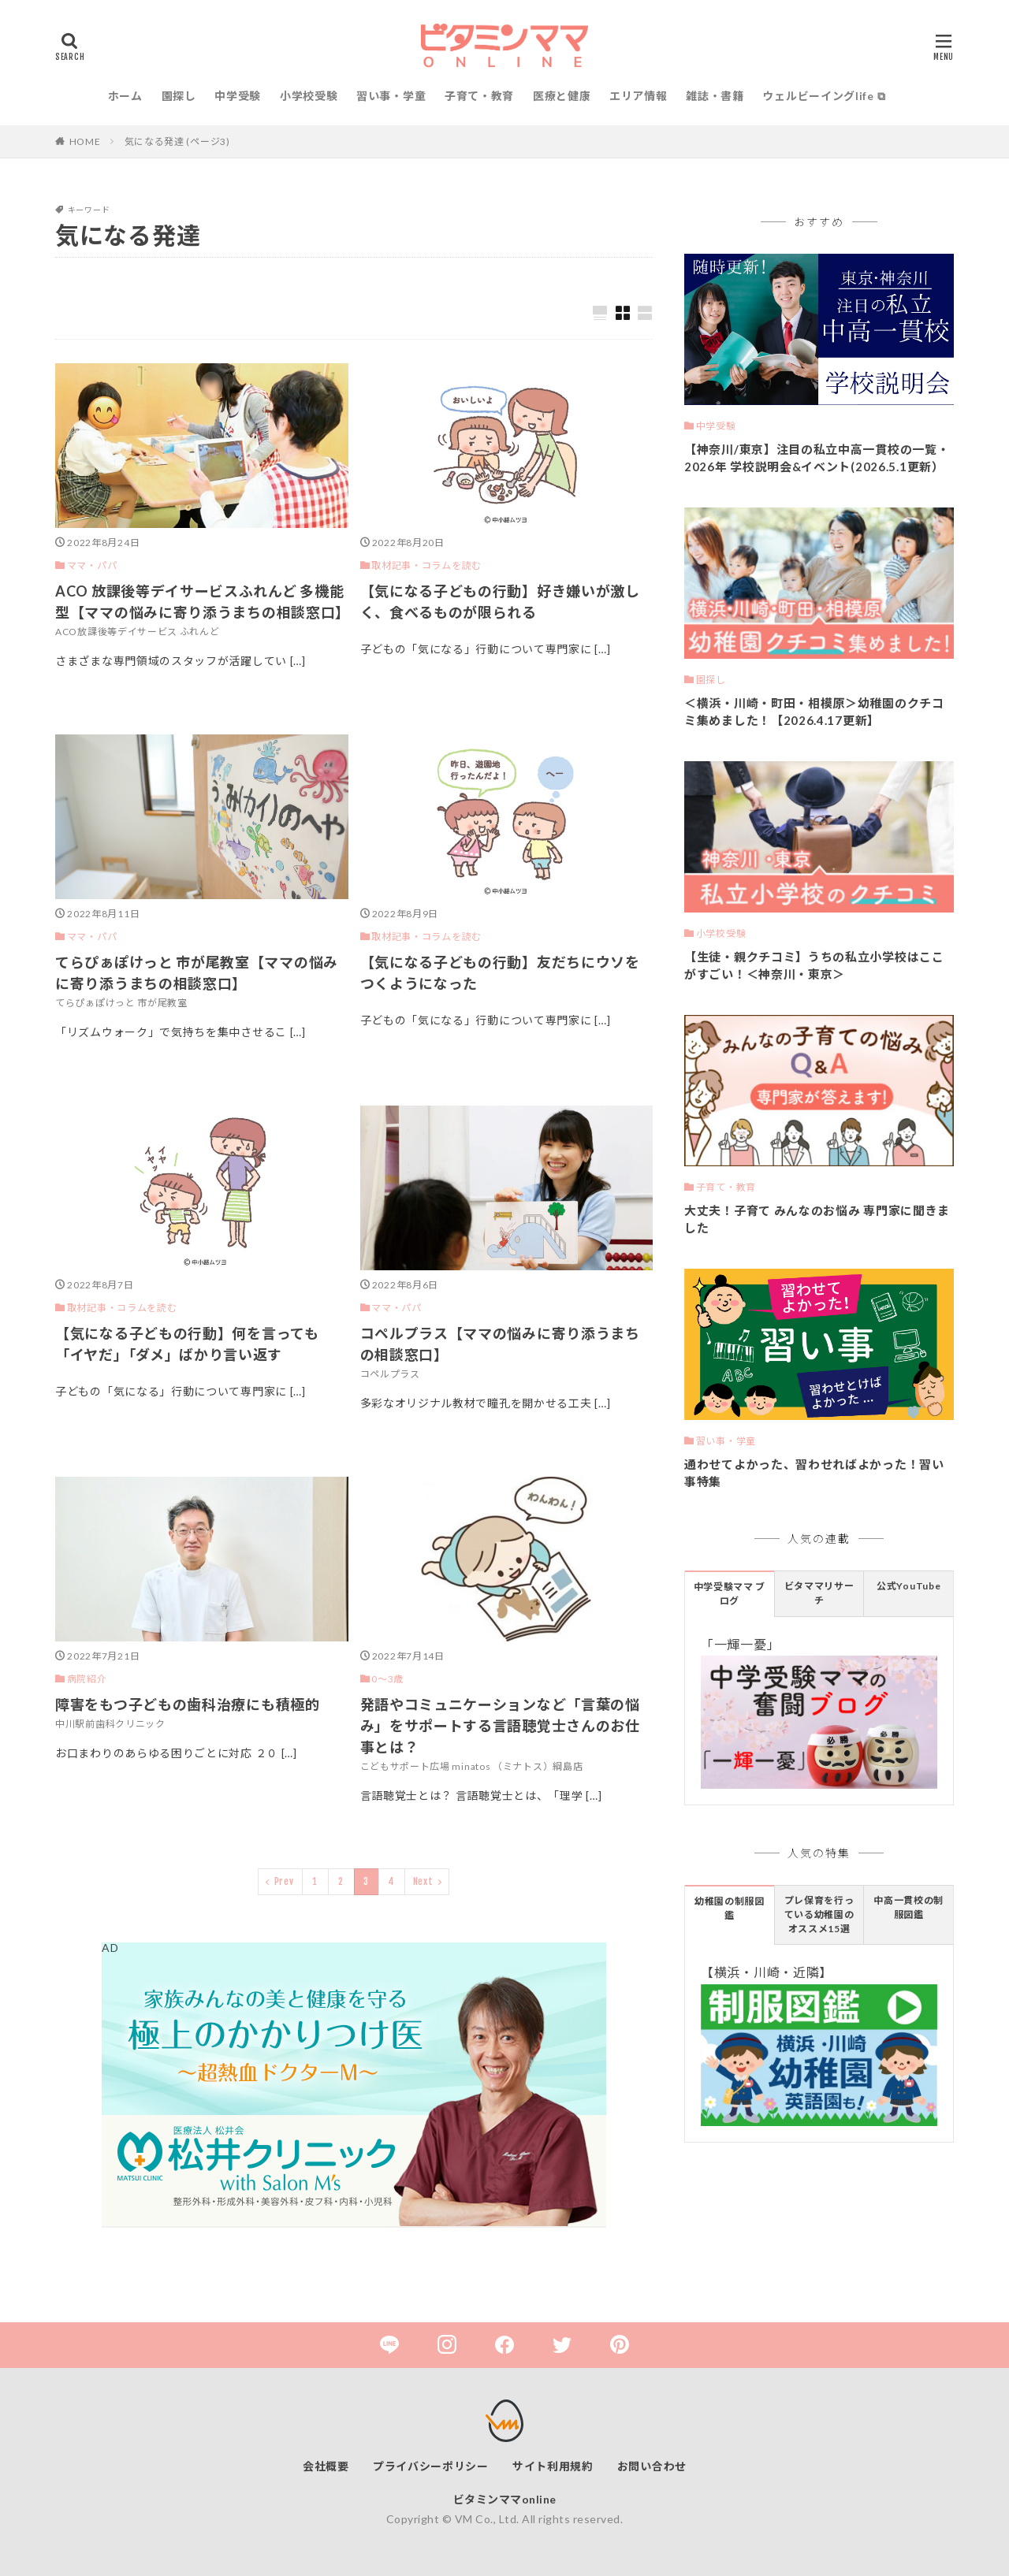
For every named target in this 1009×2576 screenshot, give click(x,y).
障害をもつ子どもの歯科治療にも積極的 (187, 1704)
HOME (85, 141)
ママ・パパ (92, 565)
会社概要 (326, 2466)
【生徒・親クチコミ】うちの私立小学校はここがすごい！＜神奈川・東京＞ (814, 966)
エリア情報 (638, 95)
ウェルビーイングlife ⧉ (823, 95)
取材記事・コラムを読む (426, 565)
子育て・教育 (479, 95)
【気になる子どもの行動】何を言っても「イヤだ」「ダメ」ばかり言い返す (187, 1344)
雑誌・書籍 (715, 95)
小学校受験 (309, 95)
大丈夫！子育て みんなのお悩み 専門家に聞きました (817, 1219)
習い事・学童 (391, 95)
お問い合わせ (652, 2466)
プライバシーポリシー (431, 2466)
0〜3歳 (387, 1679)
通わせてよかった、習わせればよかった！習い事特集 (814, 1473)
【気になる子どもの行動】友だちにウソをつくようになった (500, 972)
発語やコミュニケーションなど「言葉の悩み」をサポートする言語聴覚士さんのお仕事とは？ (500, 1726)
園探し (179, 95)
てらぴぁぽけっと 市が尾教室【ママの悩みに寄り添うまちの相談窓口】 (196, 972)
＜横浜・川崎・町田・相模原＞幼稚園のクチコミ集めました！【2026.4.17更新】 (814, 712)
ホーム (125, 95)
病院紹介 (87, 1679)
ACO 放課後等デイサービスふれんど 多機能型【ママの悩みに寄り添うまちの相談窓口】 (201, 601)
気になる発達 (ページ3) (177, 141)
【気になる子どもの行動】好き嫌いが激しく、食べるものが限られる (500, 601)
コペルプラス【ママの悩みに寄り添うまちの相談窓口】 (500, 1344)
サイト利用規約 (553, 2466)
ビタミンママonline (505, 2499)
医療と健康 (562, 95)
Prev (284, 1881)
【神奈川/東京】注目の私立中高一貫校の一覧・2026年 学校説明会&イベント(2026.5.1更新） (816, 458)
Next (423, 1881)
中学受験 (237, 95)
